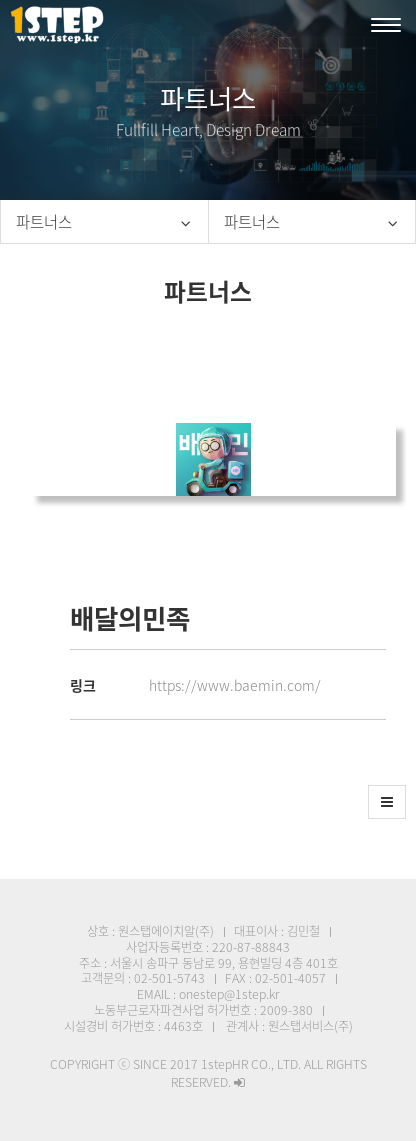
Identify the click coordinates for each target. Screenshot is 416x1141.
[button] (387, 802)
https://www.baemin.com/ (235, 685)
